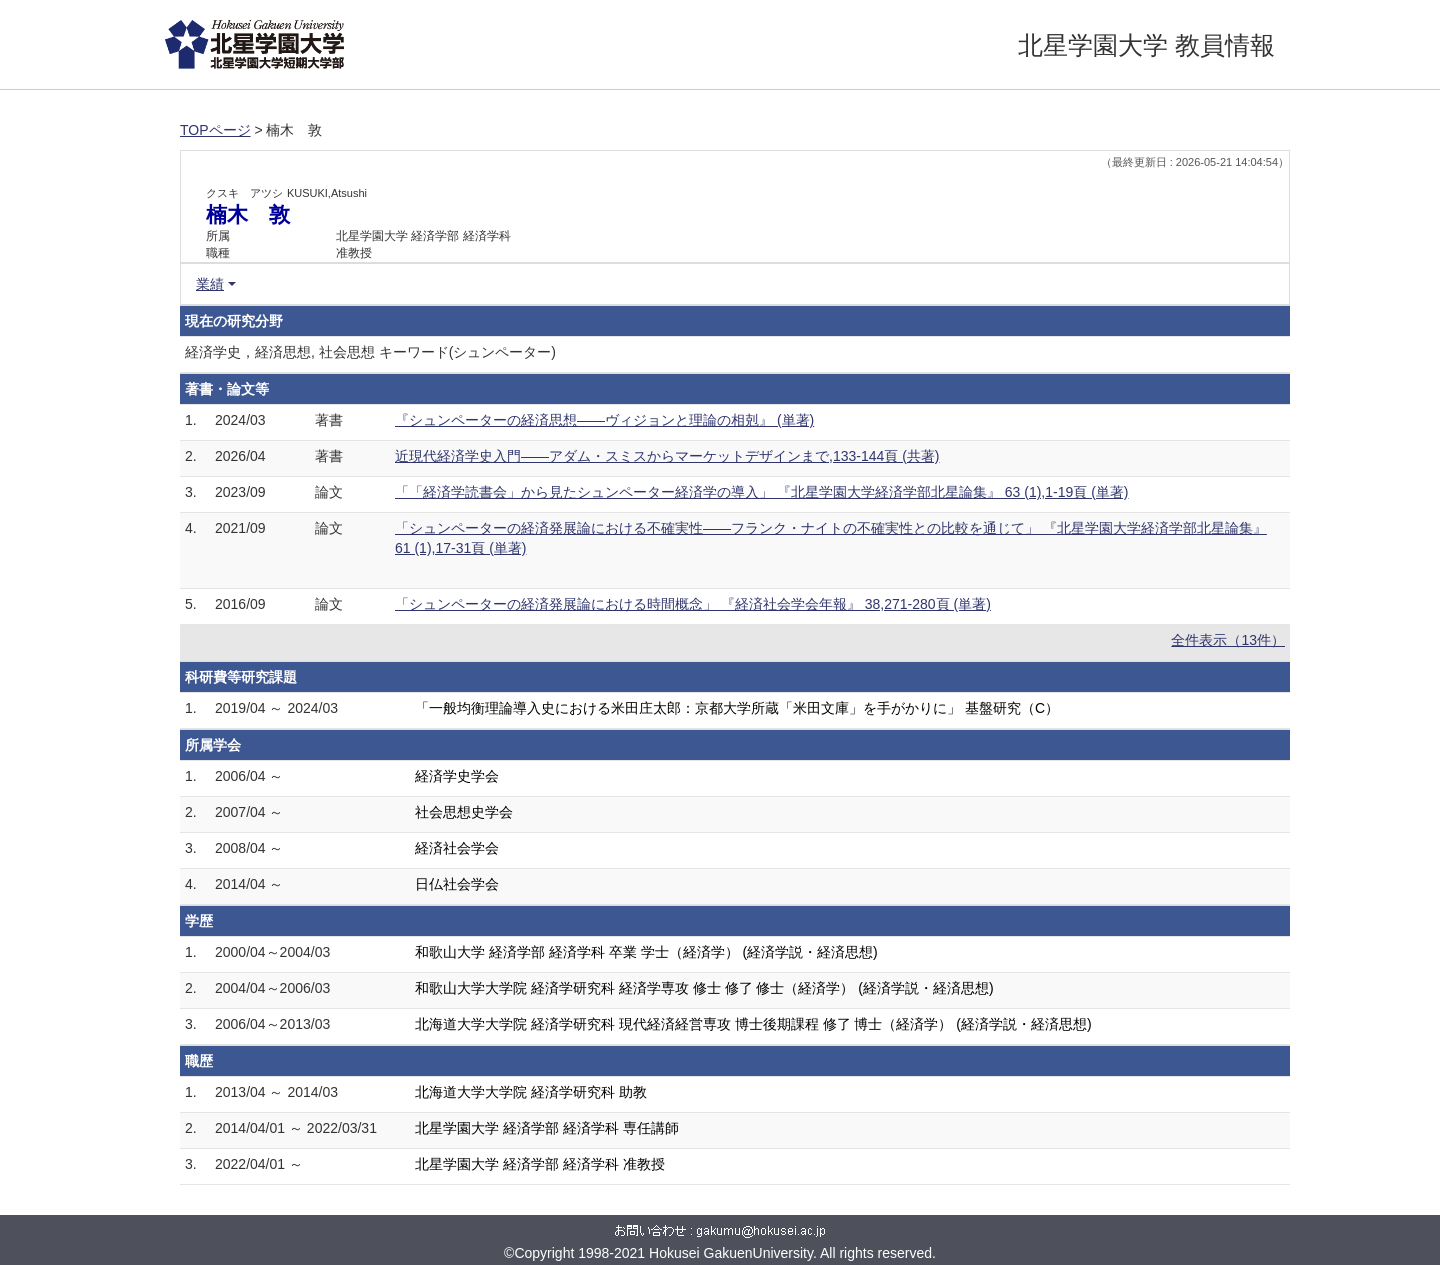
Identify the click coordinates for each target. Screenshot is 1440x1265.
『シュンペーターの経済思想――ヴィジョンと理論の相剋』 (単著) (604, 420)
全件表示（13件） (1228, 640)
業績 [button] (210, 284)
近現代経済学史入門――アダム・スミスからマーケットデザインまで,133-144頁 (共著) (667, 456)
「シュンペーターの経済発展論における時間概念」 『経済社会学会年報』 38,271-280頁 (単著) (693, 604)
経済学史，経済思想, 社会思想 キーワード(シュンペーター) (370, 352)
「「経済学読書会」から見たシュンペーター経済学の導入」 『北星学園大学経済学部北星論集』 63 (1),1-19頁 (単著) (761, 492)
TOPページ (215, 130)
